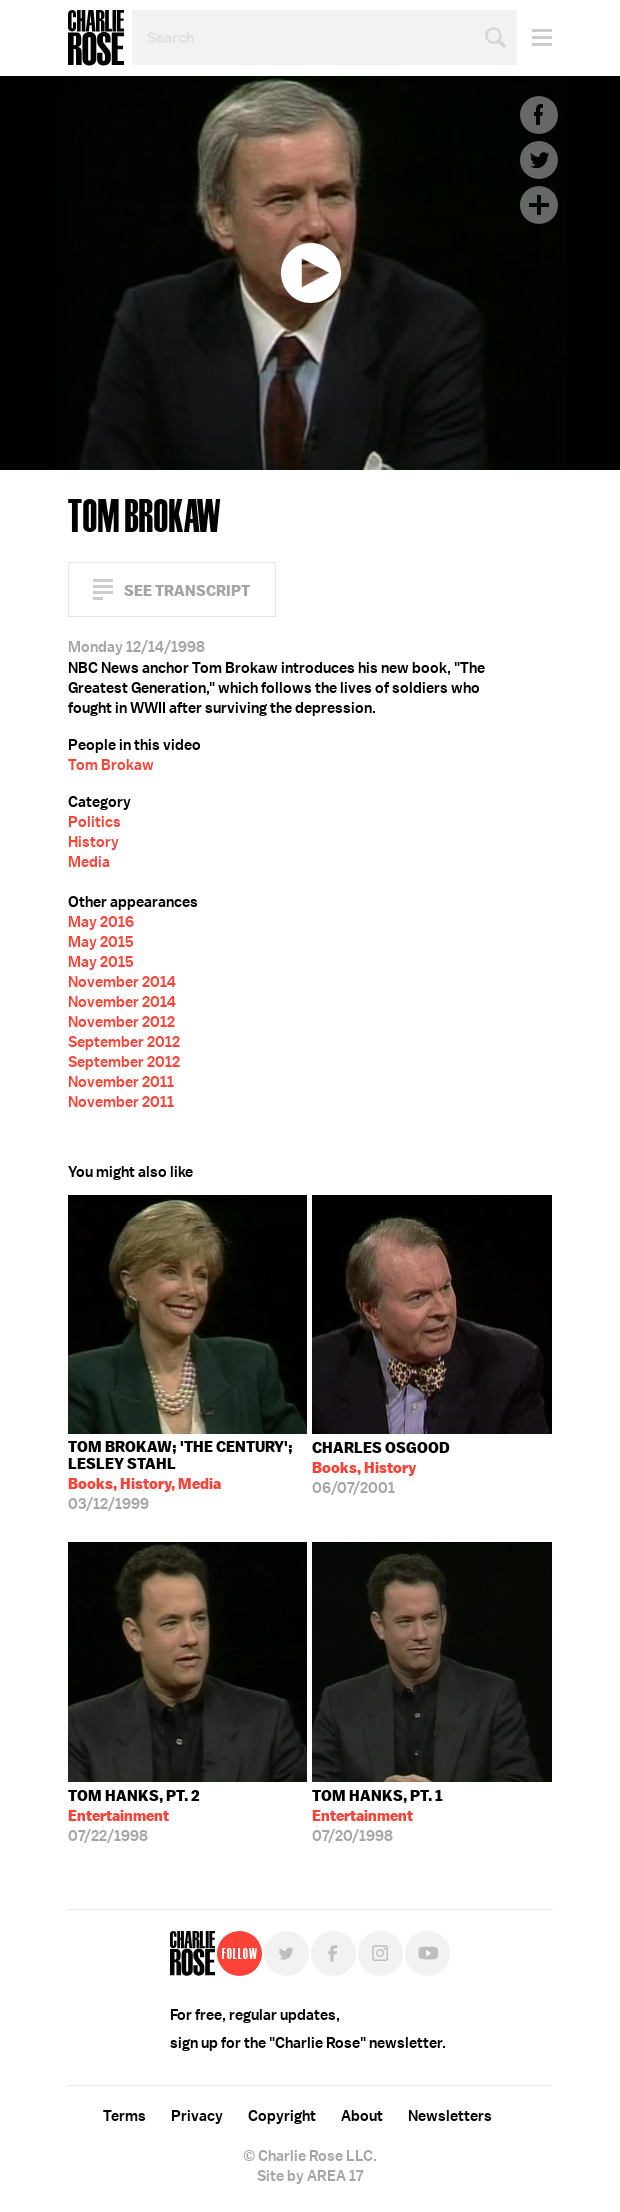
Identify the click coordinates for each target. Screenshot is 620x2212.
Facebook (539, 115)
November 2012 (121, 1022)
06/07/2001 (381, 1468)
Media (89, 862)
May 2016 (101, 922)
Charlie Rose (96, 38)
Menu (534, 37)
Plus (539, 205)
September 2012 (124, 1042)
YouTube (427, 1953)
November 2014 (122, 982)
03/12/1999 (188, 1475)
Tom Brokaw (111, 765)
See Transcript (187, 590)
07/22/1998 (134, 1816)
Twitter (539, 160)
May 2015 (101, 942)
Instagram (380, 1953)
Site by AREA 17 (310, 2176)
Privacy (197, 2116)
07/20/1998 (377, 1816)
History (93, 842)
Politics (94, 822)
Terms (124, 2116)
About (362, 2116)
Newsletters (450, 2116)
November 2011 (121, 1082)
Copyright (282, 2116)
